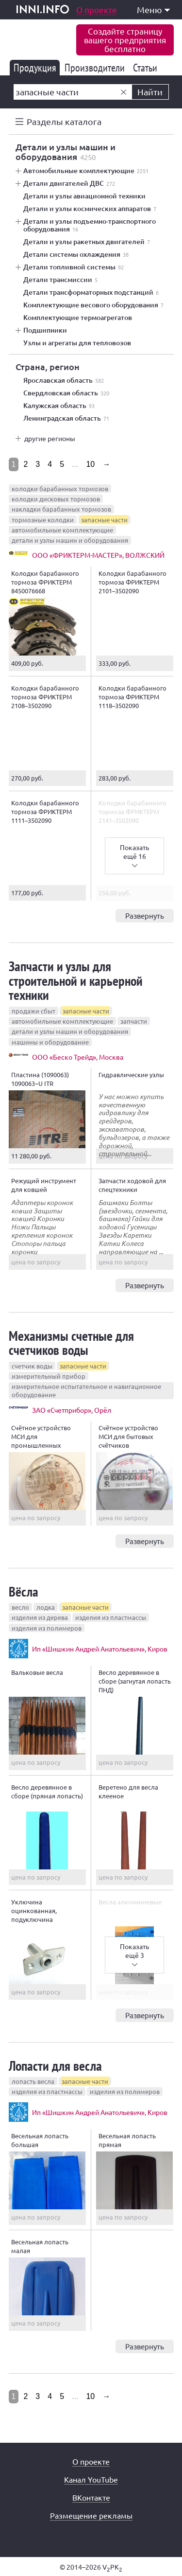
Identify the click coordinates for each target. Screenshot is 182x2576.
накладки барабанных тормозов (61, 509)
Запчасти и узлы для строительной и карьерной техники (76, 980)
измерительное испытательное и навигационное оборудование (86, 1390)
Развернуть (144, 915)
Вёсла (23, 1591)
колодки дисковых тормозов (56, 499)
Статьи (147, 67)
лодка (45, 1607)
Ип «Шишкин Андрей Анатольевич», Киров (99, 1648)
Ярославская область (63, 380)
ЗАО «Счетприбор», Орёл (71, 1409)
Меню (153, 9)
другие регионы (49, 438)
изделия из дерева (40, 1617)
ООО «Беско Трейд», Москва (77, 1056)
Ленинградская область (66, 418)
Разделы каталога (64, 121)
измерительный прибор (48, 1376)
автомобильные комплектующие (62, 530)
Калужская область (59, 405)
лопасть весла (33, 2081)
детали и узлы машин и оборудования (70, 540)
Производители (96, 67)
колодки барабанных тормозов (60, 488)
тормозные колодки (43, 519)
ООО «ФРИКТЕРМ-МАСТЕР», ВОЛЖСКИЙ (98, 555)
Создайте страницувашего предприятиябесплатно (125, 39)
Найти (150, 92)
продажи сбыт (33, 1011)
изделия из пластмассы (110, 1617)
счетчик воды (32, 1366)
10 (90, 464)
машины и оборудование (50, 1042)
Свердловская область (66, 393)
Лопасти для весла (55, 2066)
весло (20, 1607)
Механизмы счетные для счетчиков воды (71, 1343)
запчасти (133, 1021)
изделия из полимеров (47, 1628)
